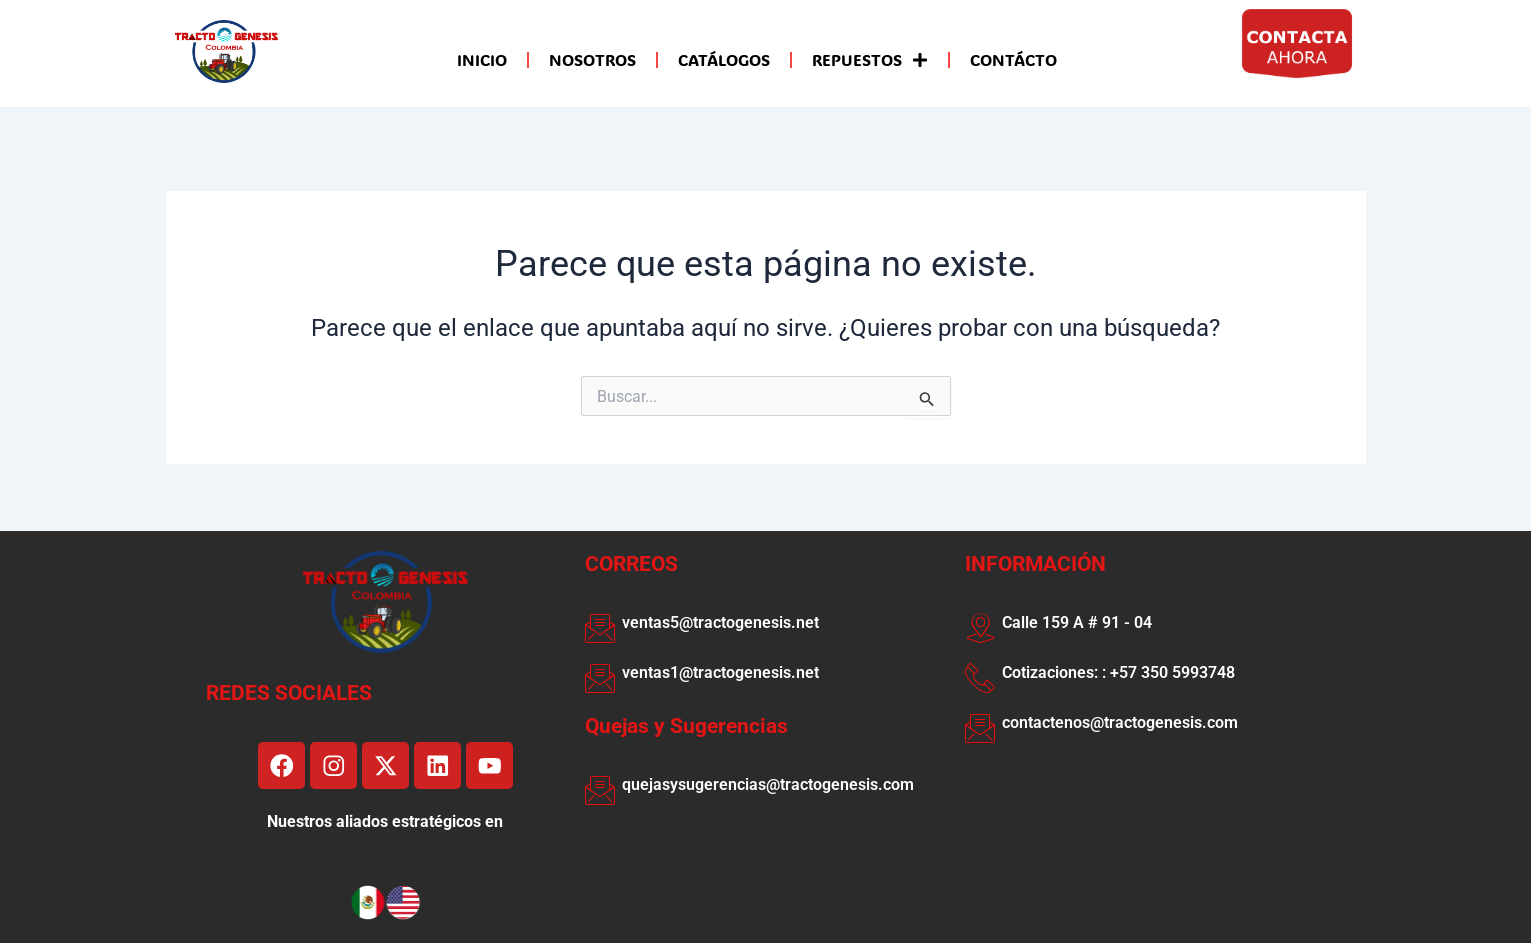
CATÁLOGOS (724, 59)
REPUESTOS (870, 60)
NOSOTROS (592, 59)
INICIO (482, 59)
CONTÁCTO (1013, 59)
